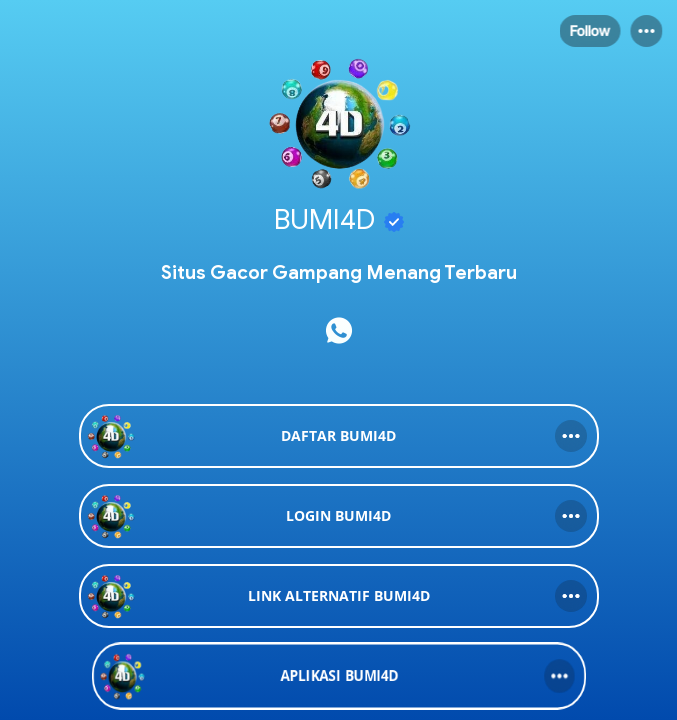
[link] (339, 436)
